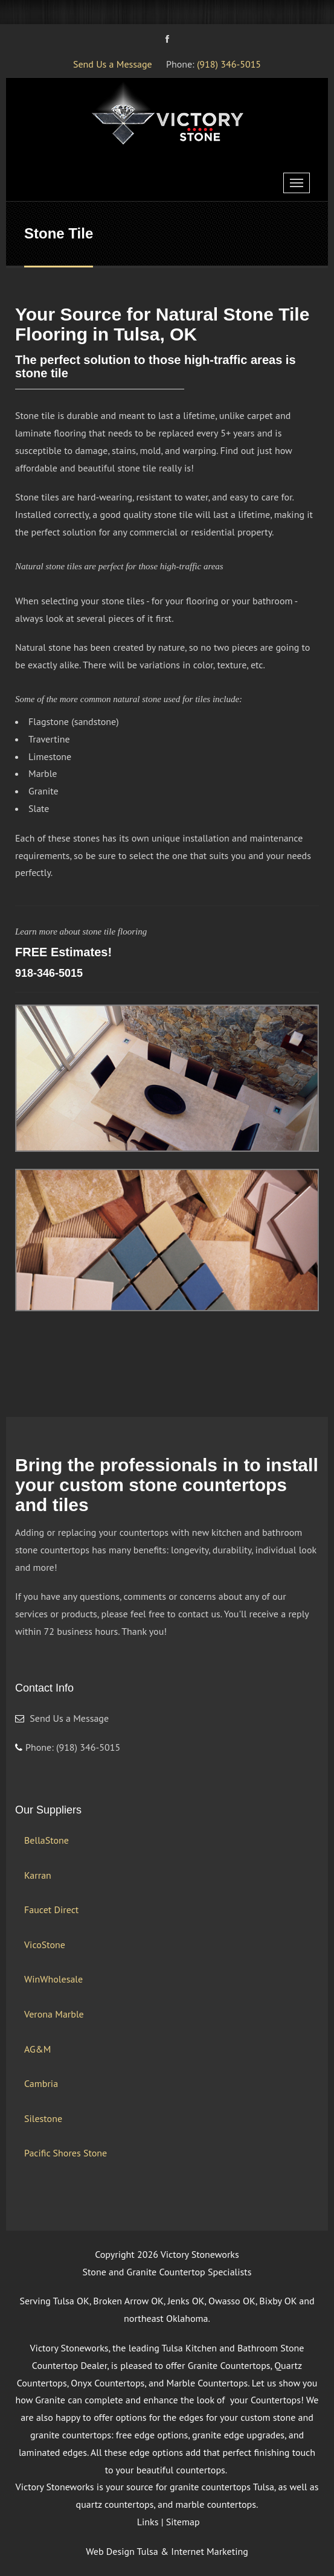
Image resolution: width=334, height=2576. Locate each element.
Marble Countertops (207, 2383)
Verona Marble (54, 2014)
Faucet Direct (51, 1909)
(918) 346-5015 (229, 64)
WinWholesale (53, 1979)
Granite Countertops (229, 2365)
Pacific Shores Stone (65, 2153)
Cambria (41, 2083)
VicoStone (44, 1944)
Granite (50, 2400)
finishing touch (285, 2452)
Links (148, 2522)
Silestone (43, 2118)
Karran (37, 1875)
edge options (156, 2452)
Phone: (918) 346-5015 (67, 1747)
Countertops (276, 2400)
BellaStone (46, 1840)
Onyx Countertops (107, 2383)
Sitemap (183, 2522)
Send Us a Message (112, 64)
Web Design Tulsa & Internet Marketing (167, 2551)
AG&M (37, 2049)
